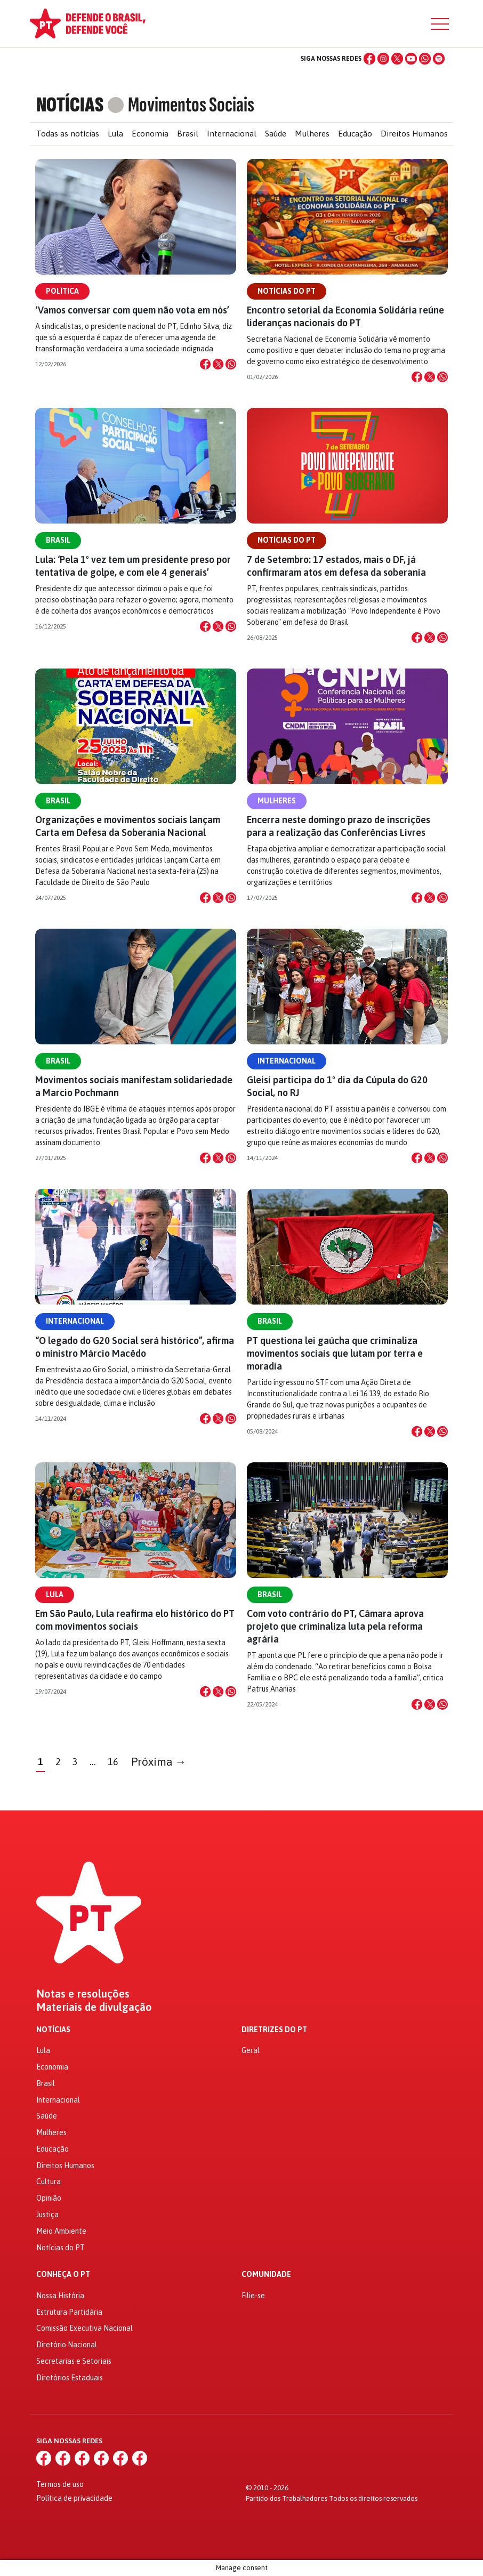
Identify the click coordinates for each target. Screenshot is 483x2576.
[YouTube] (411, 59)
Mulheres (312, 133)
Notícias (53, 2030)
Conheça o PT (63, 2275)
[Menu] (439, 24)
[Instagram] (383, 59)
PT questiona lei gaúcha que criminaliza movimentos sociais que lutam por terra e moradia (335, 1353)
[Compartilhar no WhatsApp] (231, 364)
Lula (115, 133)
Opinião (48, 2198)
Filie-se (253, 2295)
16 (113, 1761)
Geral (250, 2050)
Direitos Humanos (414, 133)
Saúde (275, 133)
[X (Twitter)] (397, 59)
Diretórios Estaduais (69, 2377)
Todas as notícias (67, 133)
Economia (150, 133)
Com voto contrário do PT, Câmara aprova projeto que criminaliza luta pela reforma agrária (335, 1626)
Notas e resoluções (83, 1994)
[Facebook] (369, 59)
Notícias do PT (286, 291)
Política (62, 291)
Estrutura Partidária (69, 2312)
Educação (355, 133)
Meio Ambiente (61, 2231)
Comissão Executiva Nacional (84, 2328)
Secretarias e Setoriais (73, 2361)
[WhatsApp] (425, 59)
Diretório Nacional (66, 2344)
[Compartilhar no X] (218, 364)
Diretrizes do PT (274, 2030)
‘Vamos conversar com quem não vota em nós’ (132, 310)
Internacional (231, 133)
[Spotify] (439, 59)
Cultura (48, 2181)
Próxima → (158, 1762)
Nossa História (60, 2295)
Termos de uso (60, 2484)
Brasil (187, 133)
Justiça (47, 2214)
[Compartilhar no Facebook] (205, 364)
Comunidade (266, 2275)
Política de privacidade (74, 2498)
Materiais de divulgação (94, 2007)
